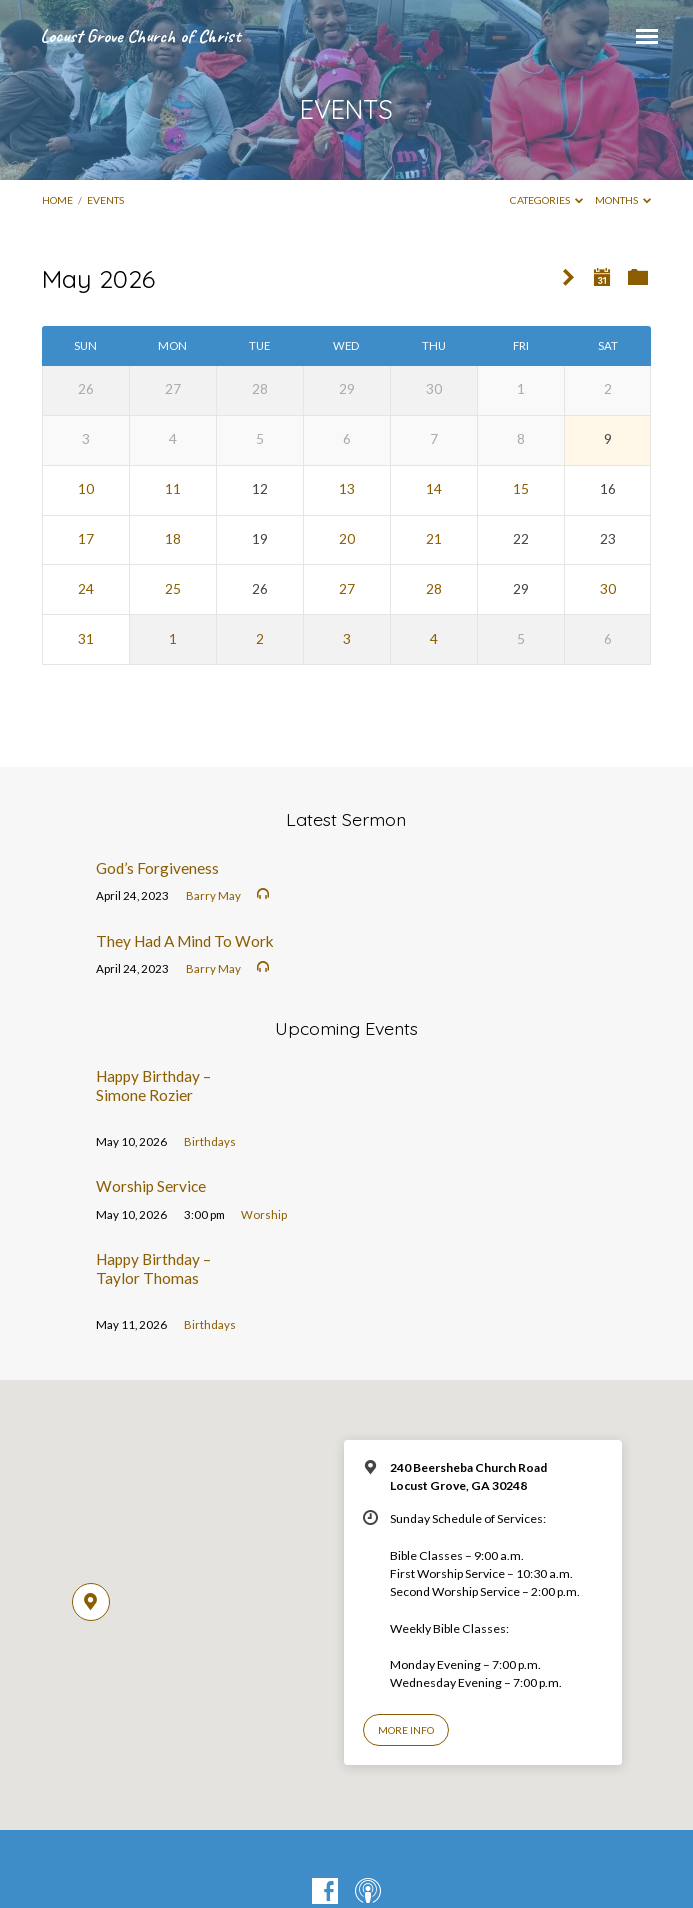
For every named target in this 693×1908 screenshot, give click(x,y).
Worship (264, 1214)
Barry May (213, 895)
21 (434, 538)
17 (86, 538)
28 (434, 588)
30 (608, 588)
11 (173, 488)
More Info (406, 1730)
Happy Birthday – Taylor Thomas (153, 1268)
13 (347, 488)
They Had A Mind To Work (185, 941)
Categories (547, 200)
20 (347, 538)
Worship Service (151, 1186)
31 (86, 638)
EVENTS (105, 200)
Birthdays (210, 1141)
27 (347, 588)
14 (434, 488)
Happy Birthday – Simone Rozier (153, 1085)
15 (521, 488)
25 (173, 588)
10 (86, 488)
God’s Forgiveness (157, 868)
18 (173, 538)
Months (623, 200)
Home (57, 200)
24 (86, 588)
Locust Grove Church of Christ (140, 36)
